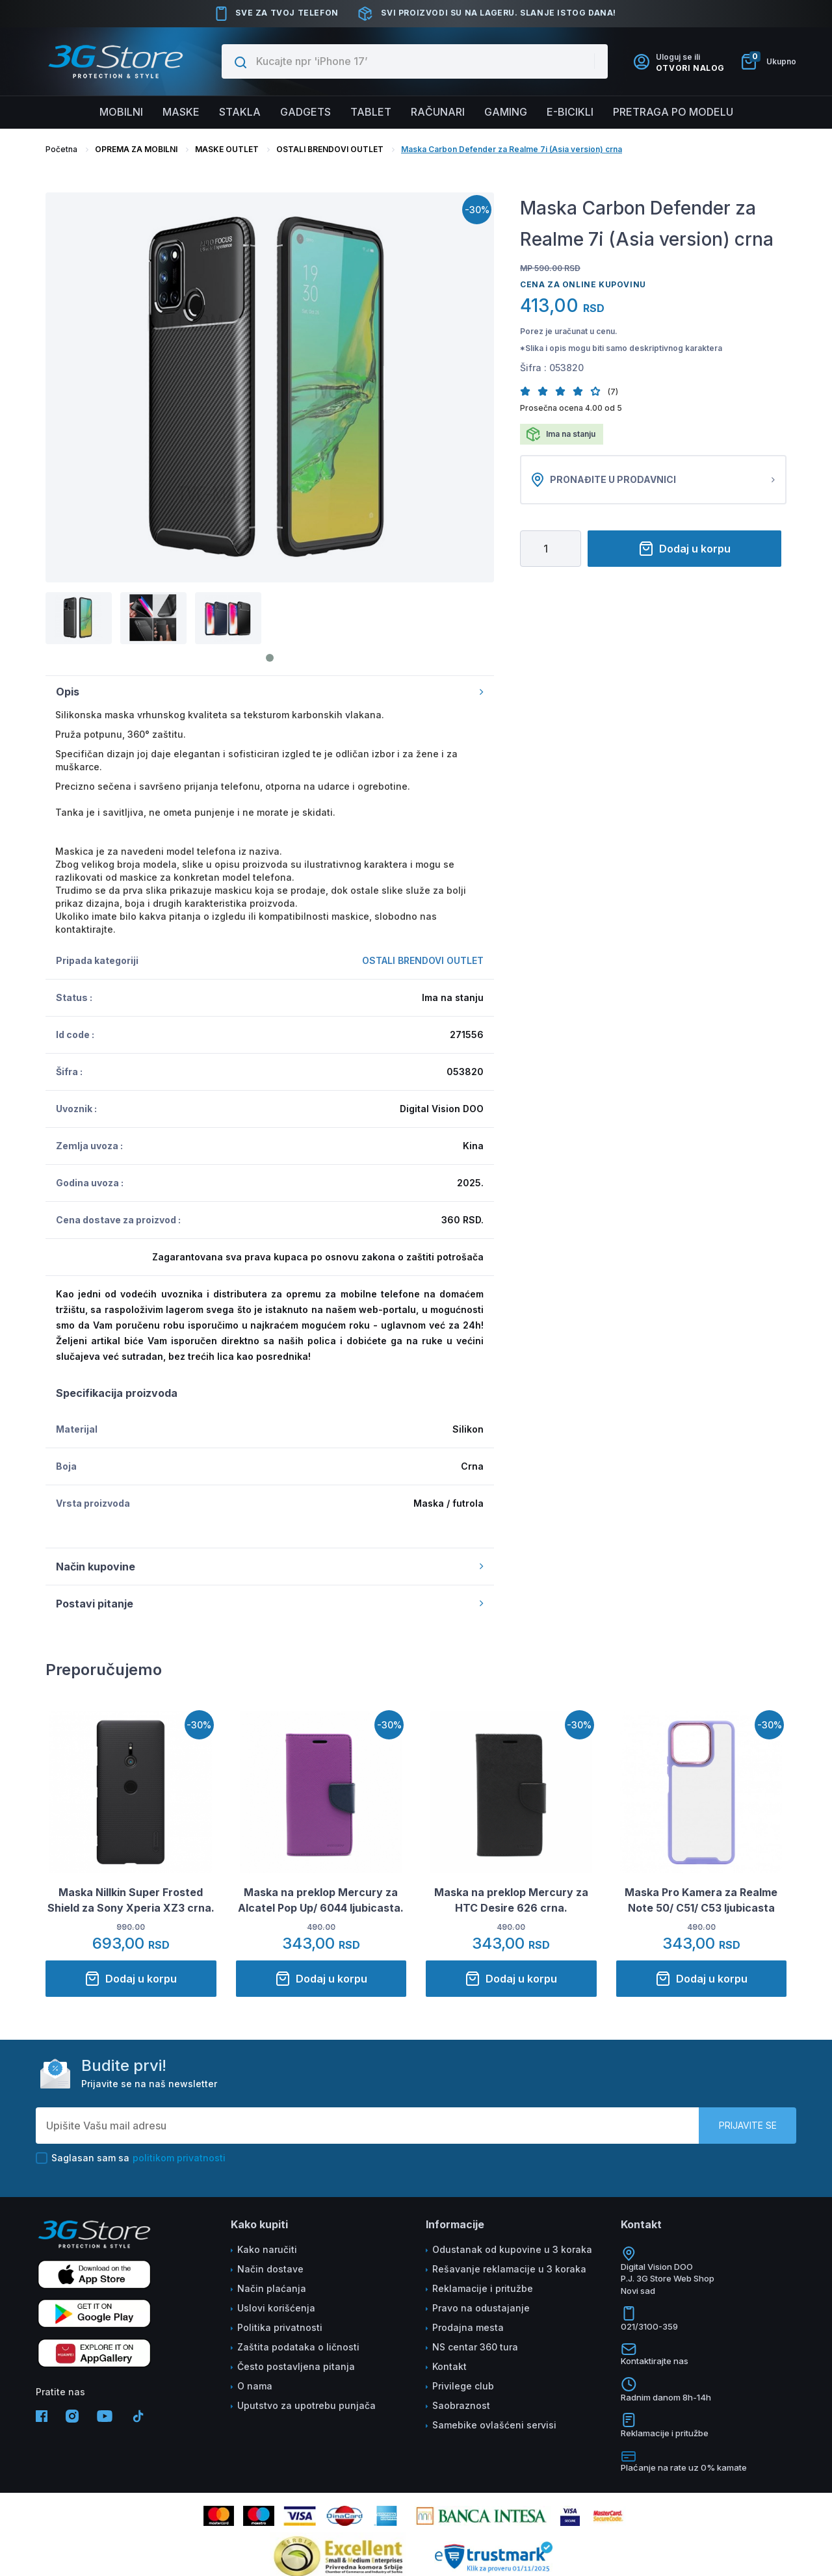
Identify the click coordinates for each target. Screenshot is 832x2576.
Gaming (505, 111)
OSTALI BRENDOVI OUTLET (330, 149)
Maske (181, 111)
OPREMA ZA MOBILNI (136, 149)
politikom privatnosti (179, 2157)
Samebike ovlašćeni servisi (494, 2424)
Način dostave (270, 2268)
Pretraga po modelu (673, 111)
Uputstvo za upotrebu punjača (306, 2405)
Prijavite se (748, 2125)
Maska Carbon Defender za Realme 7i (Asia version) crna (511, 149)
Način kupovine (270, 1566)
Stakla (240, 111)
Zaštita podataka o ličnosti (298, 2346)
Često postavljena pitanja (296, 2366)
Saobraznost (461, 2405)
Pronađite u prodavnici (653, 480)
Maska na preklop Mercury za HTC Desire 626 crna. (511, 1900)
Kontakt (449, 2366)
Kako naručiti (267, 2249)
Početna (61, 149)
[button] (529, 391)
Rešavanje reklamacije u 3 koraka (509, 2268)
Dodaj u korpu (684, 548)
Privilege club (463, 2385)
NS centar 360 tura (475, 2346)
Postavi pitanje (270, 1603)
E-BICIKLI (570, 111)
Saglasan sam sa (131, 2158)
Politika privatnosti (279, 2327)
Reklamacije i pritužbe (482, 2288)
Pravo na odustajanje (481, 2307)
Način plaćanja (271, 2288)
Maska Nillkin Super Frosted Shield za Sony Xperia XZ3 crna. (130, 1900)
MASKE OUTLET (227, 149)
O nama (254, 2385)
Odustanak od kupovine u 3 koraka (512, 2249)
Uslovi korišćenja (276, 2307)
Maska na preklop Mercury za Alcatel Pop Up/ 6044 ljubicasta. (321, 1900)
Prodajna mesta (468, 2327)
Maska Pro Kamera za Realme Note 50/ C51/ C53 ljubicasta (701, 1900)
